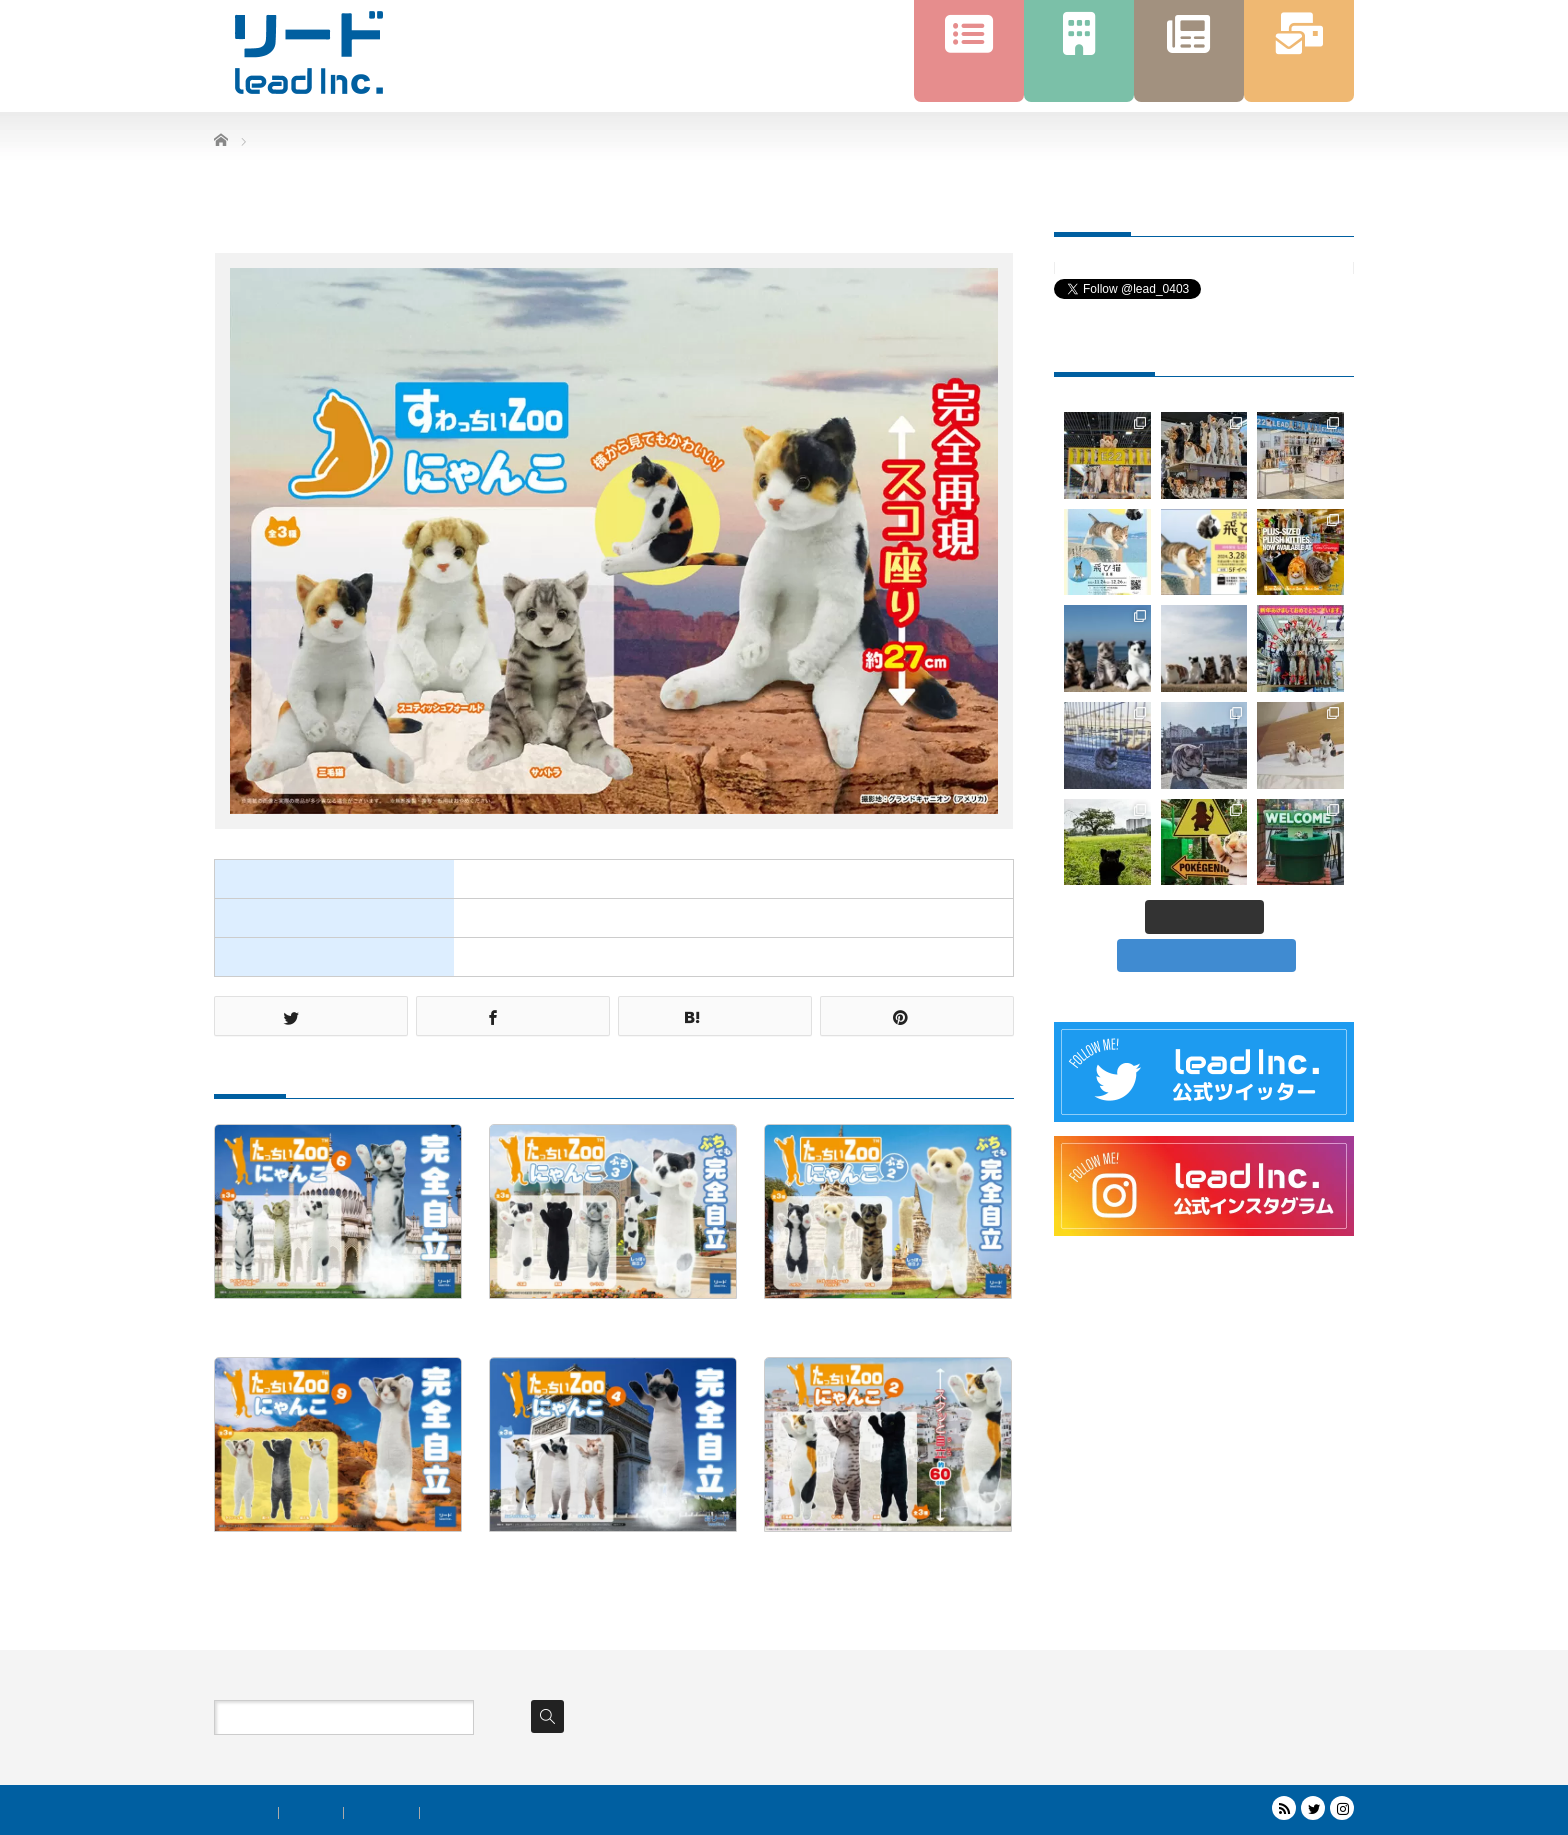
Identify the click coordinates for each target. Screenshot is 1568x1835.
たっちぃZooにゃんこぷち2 (850, 1322)
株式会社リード (1210, 1812)
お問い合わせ (463, 1813)
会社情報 (311, 1813)
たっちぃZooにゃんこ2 (836, 1555)
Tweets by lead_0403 (1107, 268)
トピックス (381, 1813)
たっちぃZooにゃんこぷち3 (575, 1322)
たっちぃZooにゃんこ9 (286, 1555)
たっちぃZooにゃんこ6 (286, 1322)
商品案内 (246, 1813)
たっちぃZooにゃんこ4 (561, 1555)
